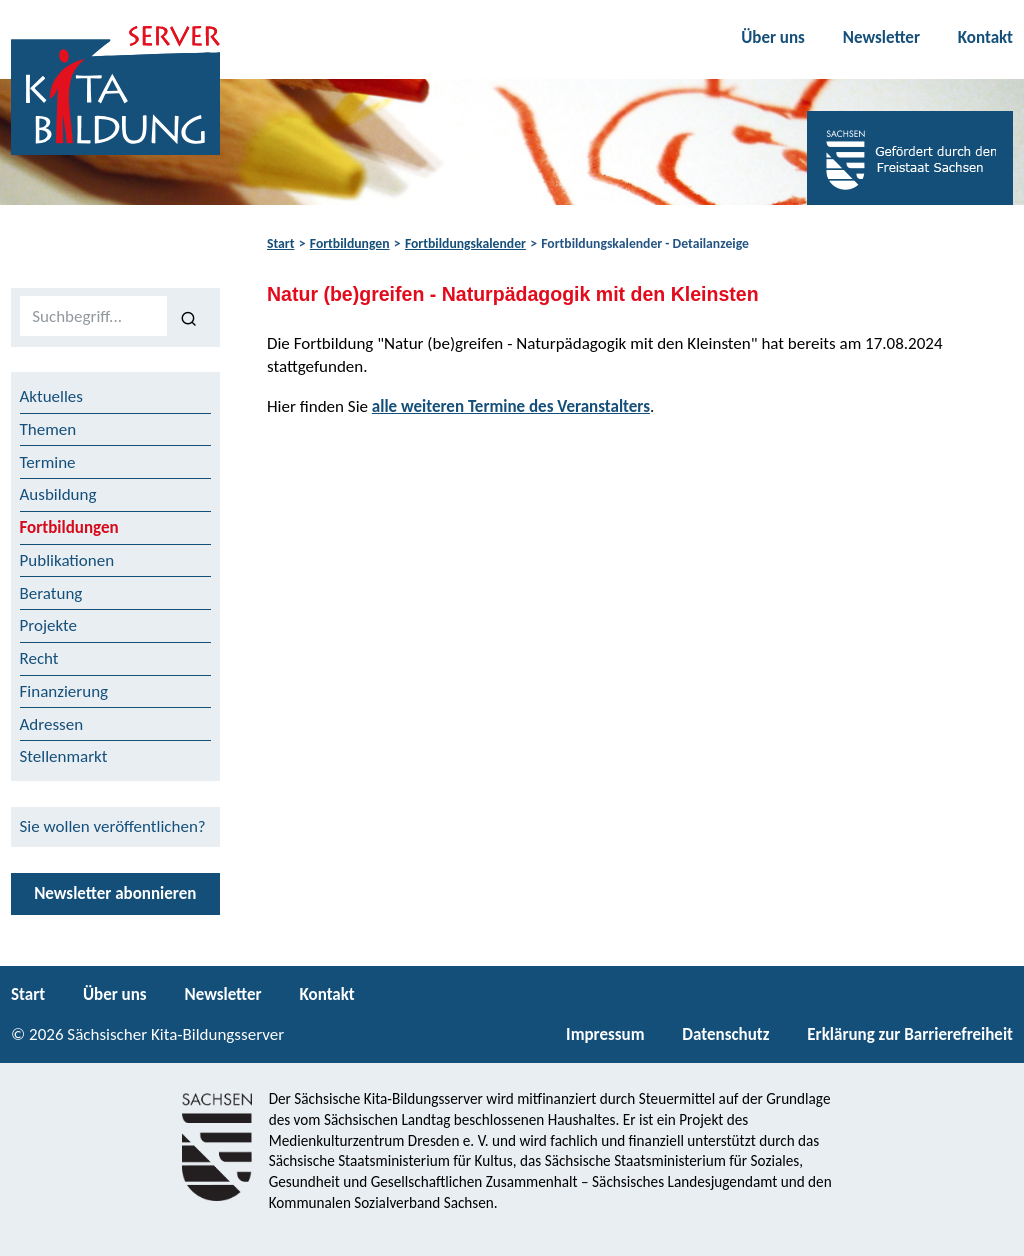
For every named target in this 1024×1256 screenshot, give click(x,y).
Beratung (51, 593)
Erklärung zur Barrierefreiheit (910, 1034)
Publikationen (67, 560)
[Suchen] (189, 317)
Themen (48, 429)
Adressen (52, 724)
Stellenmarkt (64, 756)
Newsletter (881, 37)
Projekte (49, 625)
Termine (48, 462)
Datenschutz (725, 1034)
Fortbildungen (350, 243)
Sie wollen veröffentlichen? (113, 826)
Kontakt (985, 37)
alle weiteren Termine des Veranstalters (511, 406)
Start (280, 243)
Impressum (605, 1034)
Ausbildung (58, 494)
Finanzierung (64, 691)
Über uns (773, 37)
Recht (39, 658)
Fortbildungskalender (465, 243)
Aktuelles (51, 396)
